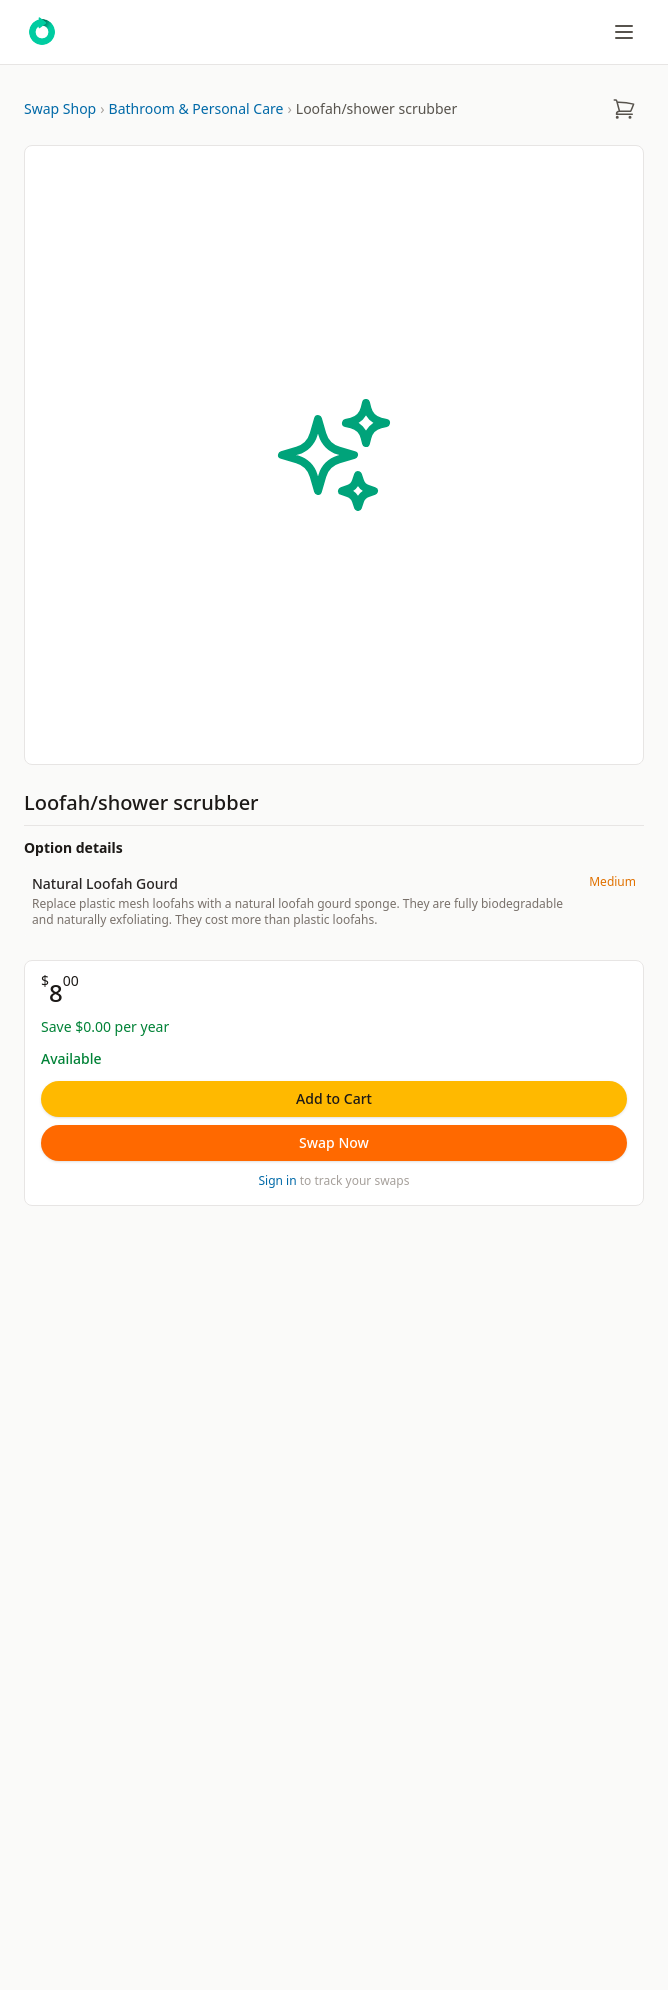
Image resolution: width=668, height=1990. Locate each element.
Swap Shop (60, 108)
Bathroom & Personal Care (196, 108)
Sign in (278, 1180)
